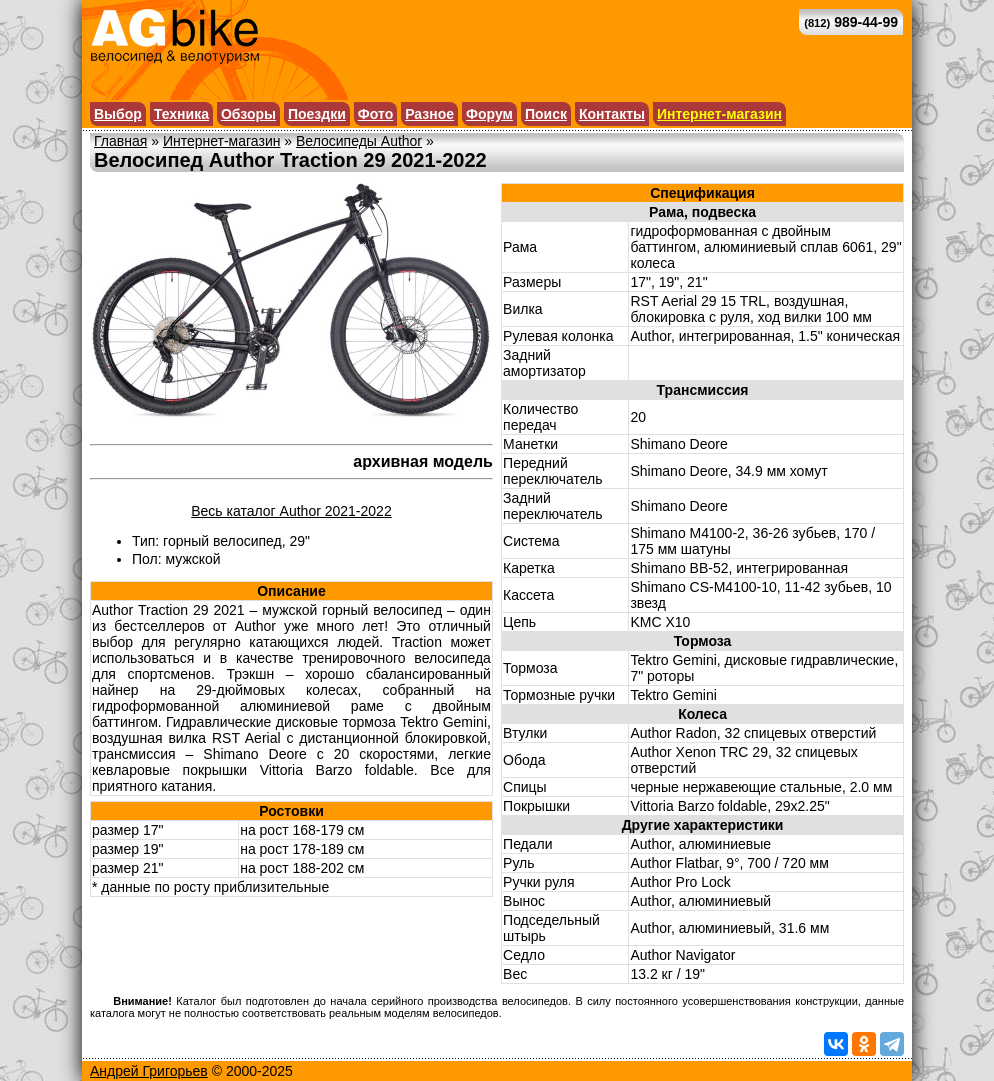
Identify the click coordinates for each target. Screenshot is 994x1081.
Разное (429, 114)
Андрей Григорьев (149, 1071)
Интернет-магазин (719, 114)
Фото (375, 114)
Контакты (612, 114)
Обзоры (248, 114)
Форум (489, 114)
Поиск (546, 114)
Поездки (317, 114)
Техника (181, 114)
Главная (120, 141)
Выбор (118, 114)
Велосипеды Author (359, 141)
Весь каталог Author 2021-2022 (291, 511)
